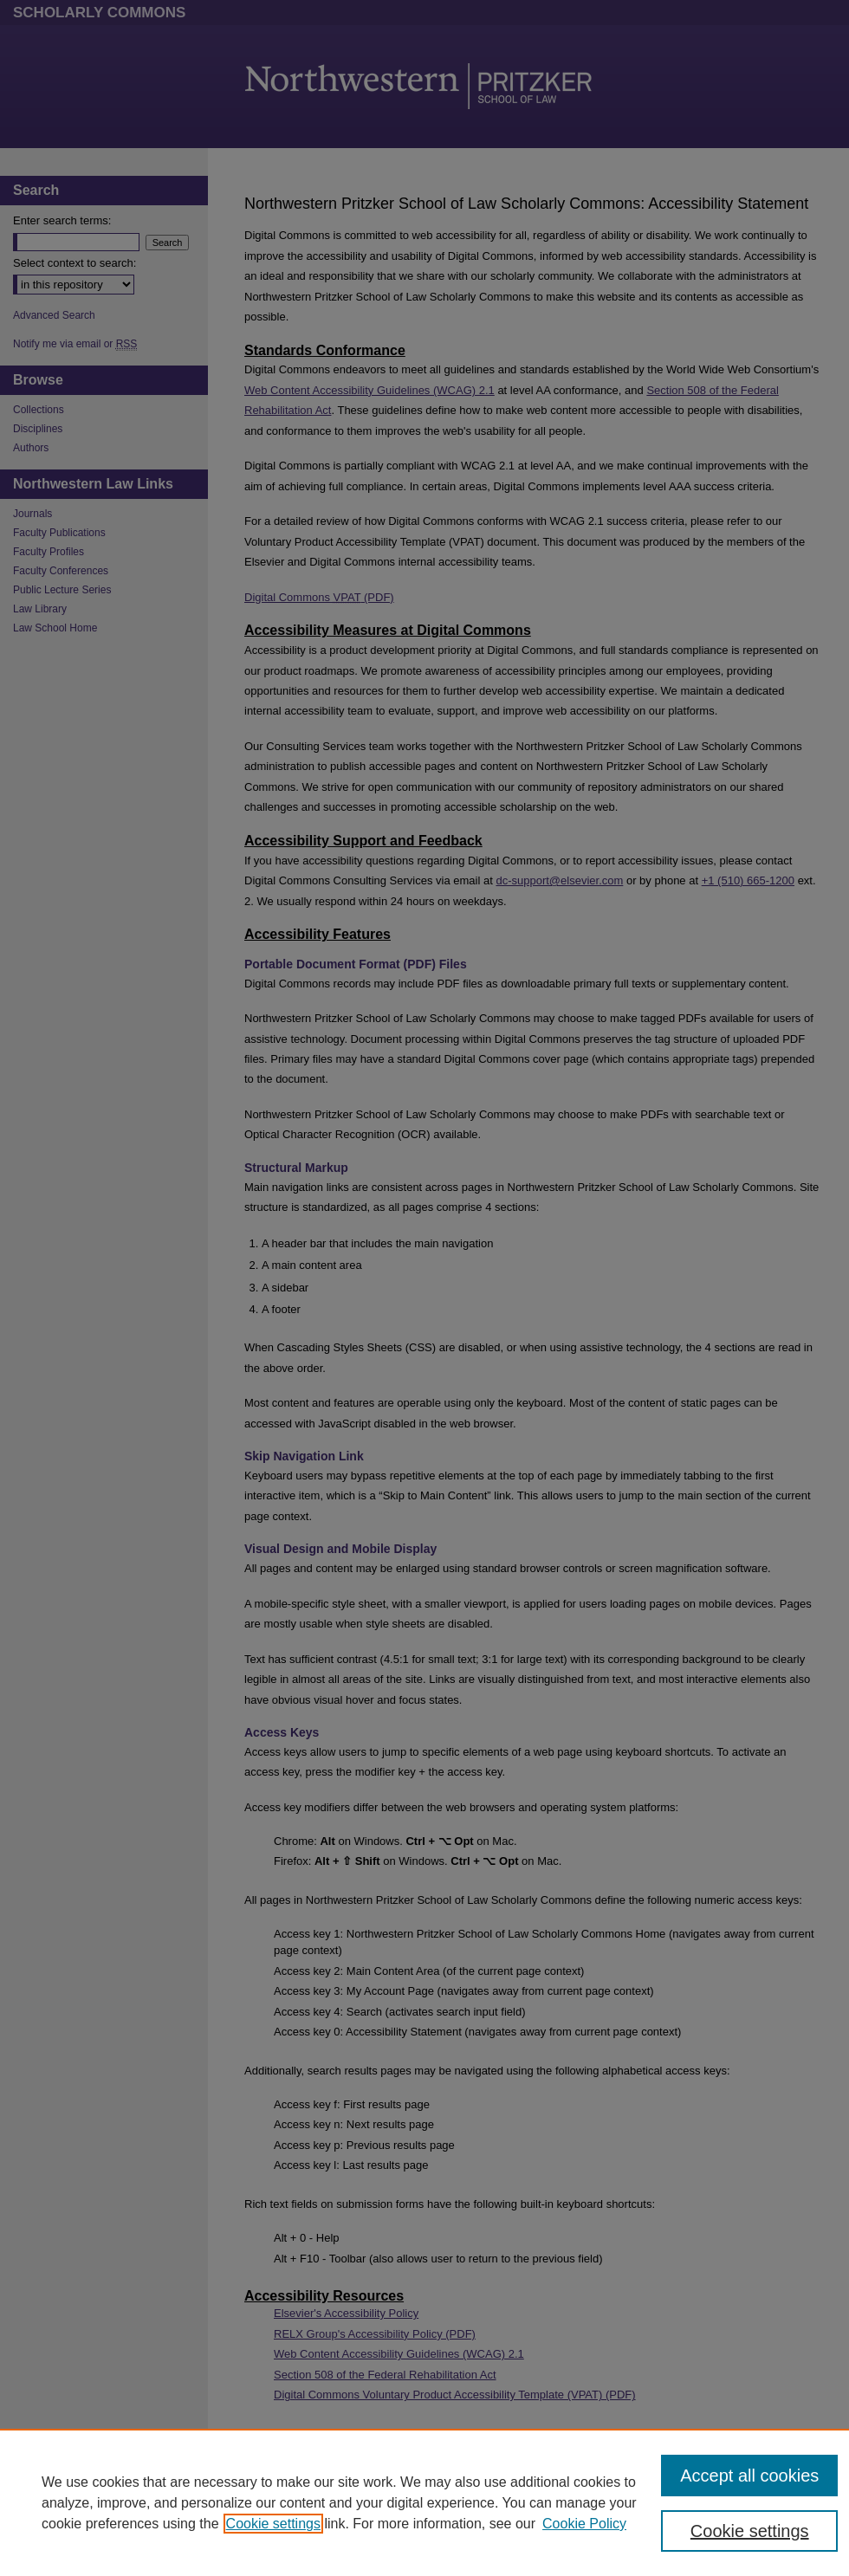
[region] (424, 2502)
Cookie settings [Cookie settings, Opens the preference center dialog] (749, 2530)
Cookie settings (273, 2523)
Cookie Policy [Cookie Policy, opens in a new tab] (584, 2523)
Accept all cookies (749, 2475)
